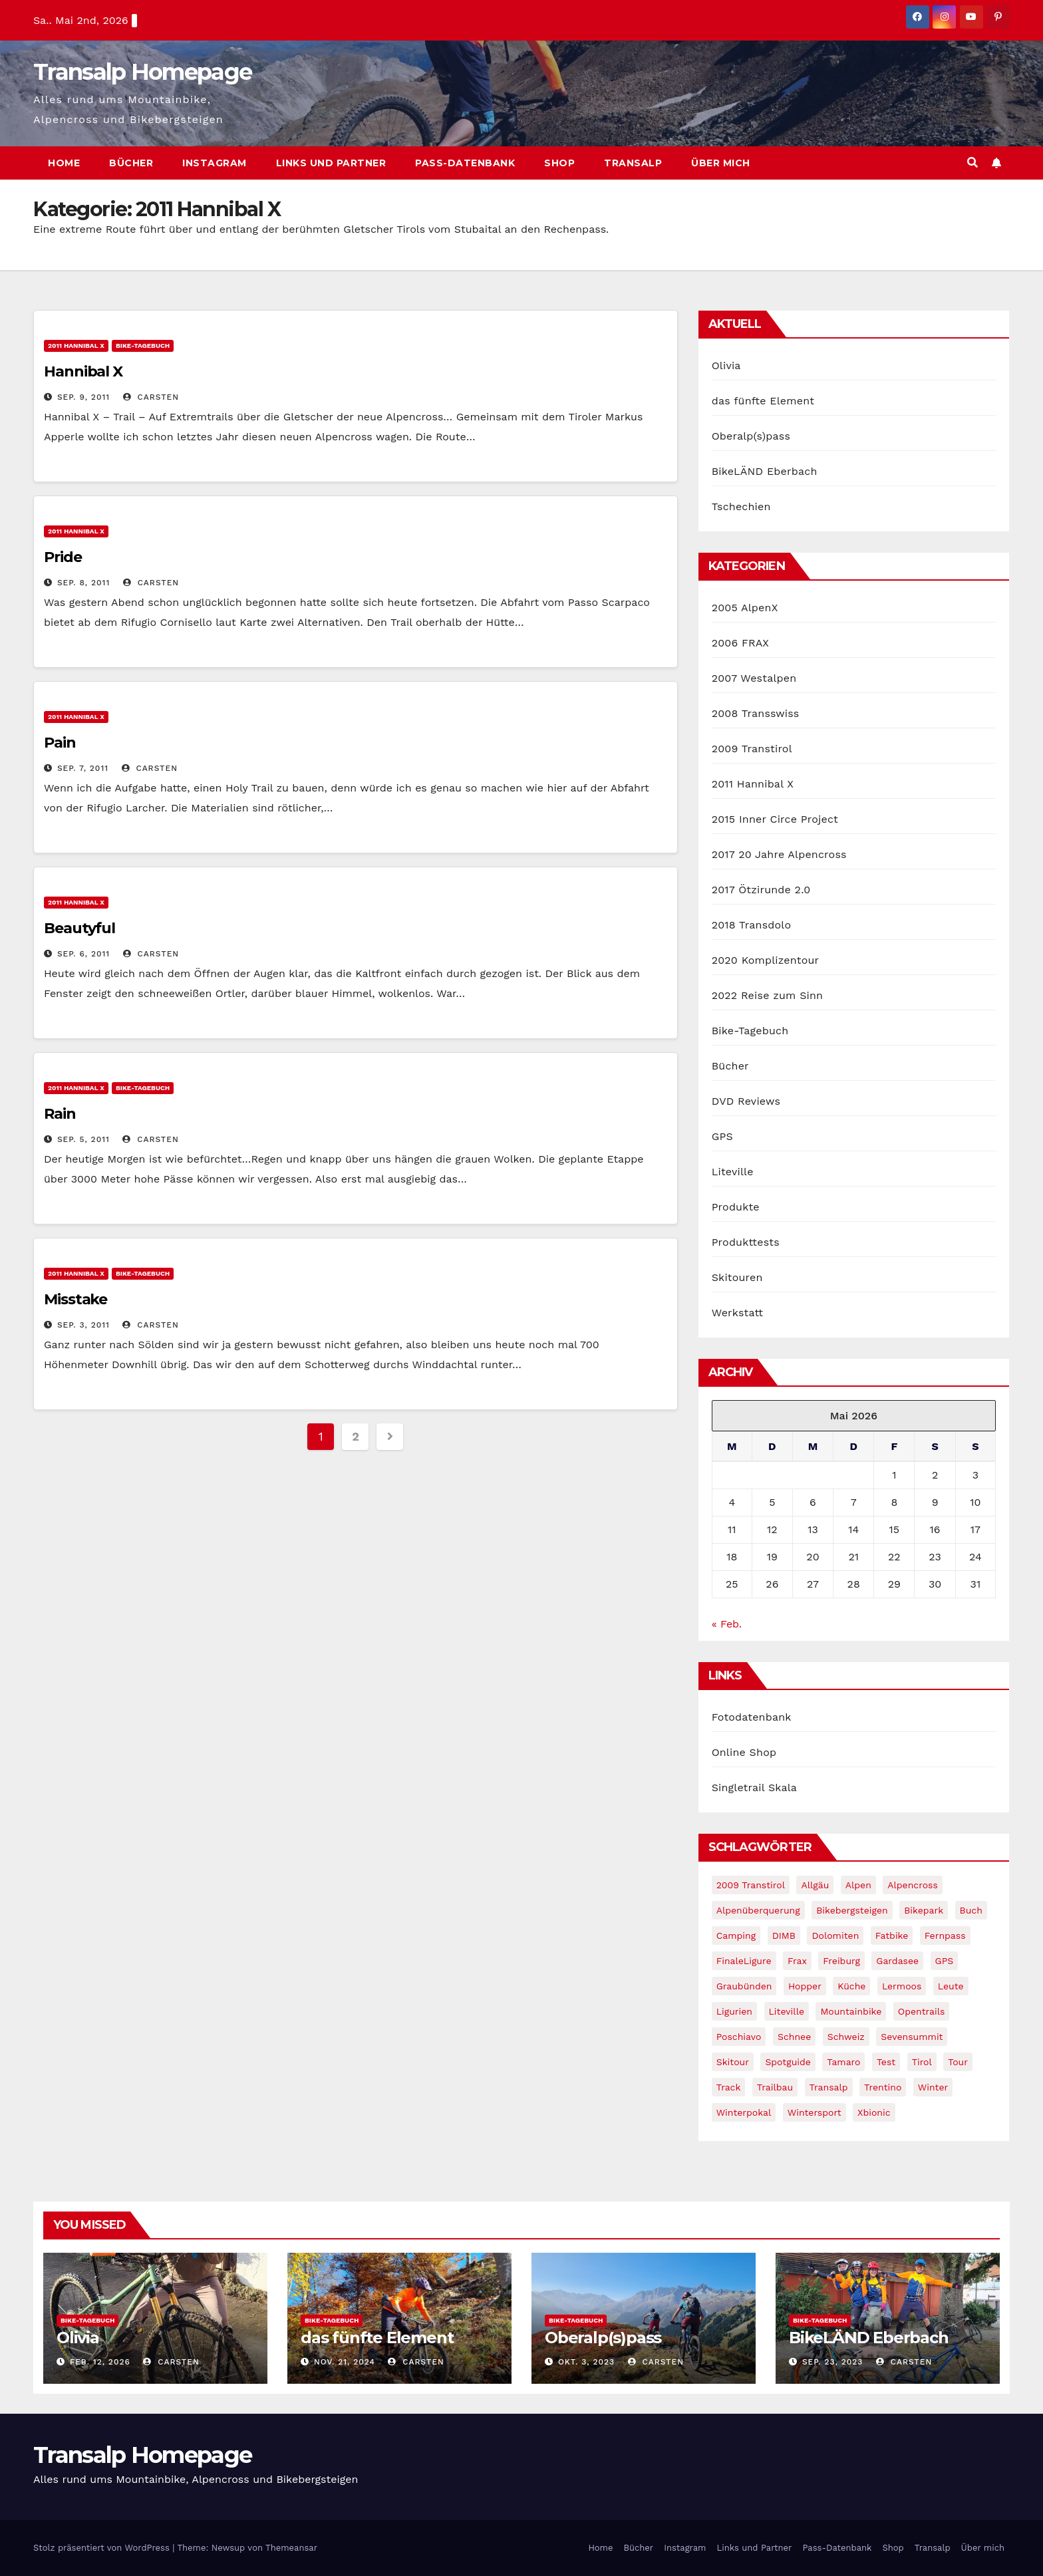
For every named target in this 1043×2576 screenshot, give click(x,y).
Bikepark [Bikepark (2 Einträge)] (923, 1910)
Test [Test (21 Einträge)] (886, 2062)
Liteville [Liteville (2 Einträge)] (787, 2011)
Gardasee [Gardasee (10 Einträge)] (897, 1960)
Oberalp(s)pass (751, 436)
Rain (60, 1114)
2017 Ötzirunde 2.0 (761, 889)
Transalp (633, 163)
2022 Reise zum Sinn (767, 995)
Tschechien (741, 506)
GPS (722, 1136)
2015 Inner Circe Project (775, 819)
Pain (60, 743)
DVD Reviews (746, 1101)
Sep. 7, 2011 (82, 768)
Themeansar (291, 2548)
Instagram (214, 163)
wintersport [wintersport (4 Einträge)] (814, 2112)
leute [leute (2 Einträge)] (951, 1986)
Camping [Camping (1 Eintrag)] (736, 1935)
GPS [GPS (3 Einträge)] (944, 1960)
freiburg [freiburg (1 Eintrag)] (841, 1960)
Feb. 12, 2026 (100, 2361)
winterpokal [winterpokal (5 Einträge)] (744, 2112)
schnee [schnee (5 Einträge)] (794, 2036)
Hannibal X (83, 371)
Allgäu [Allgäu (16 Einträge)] (815, 1885)
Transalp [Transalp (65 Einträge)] (829, 2087)
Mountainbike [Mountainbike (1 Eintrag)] (850, 2011)
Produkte (736, 1207)
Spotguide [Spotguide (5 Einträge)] (788, 2062)
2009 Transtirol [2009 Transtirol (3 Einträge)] (750, 1885)
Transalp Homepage (142, 72)
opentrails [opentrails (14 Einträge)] (921, 2011)
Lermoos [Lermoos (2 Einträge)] (901, 1986)
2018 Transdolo (752, 925)
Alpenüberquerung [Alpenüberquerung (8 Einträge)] (758, 1910)
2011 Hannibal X (76, 345)
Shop (559, 163)
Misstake (75, 1299)
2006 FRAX (740, 643)
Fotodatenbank (752, 1717)
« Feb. (727, 1624)
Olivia (726, 365)
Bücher (131, 163)
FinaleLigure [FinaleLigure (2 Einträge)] (744, 1960)
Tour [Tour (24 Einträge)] (958, 2062)
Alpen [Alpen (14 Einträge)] (858, 1885)
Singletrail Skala (754, 1787)
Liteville (733, 1171)
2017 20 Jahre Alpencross (779, 854)
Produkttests (746, 1242)
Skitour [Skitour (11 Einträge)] (732, 2062)
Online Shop (744, 1752)
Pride (63, 557)
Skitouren (737, 1277)
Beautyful (79, 928)
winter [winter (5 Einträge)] (933, 2087)
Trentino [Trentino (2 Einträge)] (882, 2087)
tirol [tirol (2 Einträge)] (922, 2062)
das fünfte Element (763, 400)
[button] (972, 162)
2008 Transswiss (756, 713)
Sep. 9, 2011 (83, 397)
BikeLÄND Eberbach (765, 471)
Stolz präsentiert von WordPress (102, 2548)
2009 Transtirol (752, 748)
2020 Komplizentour (766, 960)
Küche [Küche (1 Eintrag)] (851, 1986)
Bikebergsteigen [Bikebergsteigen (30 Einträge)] (852, 1910)
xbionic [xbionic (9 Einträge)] (874, 2112)
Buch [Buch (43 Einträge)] (971, 1910)
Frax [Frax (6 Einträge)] (797, 1960)
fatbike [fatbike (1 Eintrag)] (892, 1935)
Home (64, 163)
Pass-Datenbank (465, 163)
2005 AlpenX (745, 607)
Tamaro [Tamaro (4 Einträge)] (843, 2062)
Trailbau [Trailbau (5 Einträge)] (775, 2087)
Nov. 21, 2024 (344, 2361)
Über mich (720, 163)
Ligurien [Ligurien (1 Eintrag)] (734, 2011)
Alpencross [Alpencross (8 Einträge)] (912, 1885)
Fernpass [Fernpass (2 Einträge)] (945, 1935)
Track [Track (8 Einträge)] (728, 2087)
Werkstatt (738, 1312)
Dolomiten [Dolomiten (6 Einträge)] (835, 1935)
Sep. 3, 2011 (83, 1325)
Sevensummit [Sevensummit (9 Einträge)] (912, 2036)
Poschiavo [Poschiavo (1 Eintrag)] (739, 2036)
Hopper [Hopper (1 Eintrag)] (804, 1986)
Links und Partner (331, 163)
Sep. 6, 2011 (83, 953)
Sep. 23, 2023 (832, 2361)
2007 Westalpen (754, 678)
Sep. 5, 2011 (83, 1139)
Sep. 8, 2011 (83, 582)
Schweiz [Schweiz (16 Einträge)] (846, 2036)
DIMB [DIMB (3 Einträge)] (784, 1935)
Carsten (151, 397)
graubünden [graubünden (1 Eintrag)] (744, 1986)
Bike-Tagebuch (143, 345)
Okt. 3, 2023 (586, 2361)
